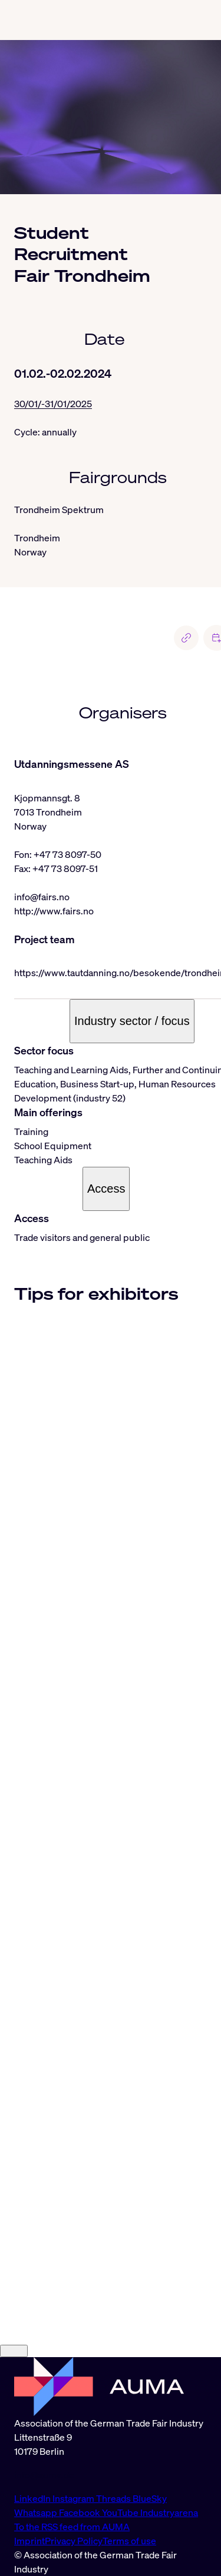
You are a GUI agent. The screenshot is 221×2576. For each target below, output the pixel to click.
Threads (114, 2498)
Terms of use (129, 2540)
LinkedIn (33, 2498)
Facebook (80, 2512)
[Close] (14, 2351)
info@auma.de (44, 2474)
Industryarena (169, 2512)
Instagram (74, 2498)
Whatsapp (36, 2512)
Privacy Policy (74, 2540)
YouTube (121, 2512)
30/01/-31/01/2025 (53, 403)
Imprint (29, 2540)
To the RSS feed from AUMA (72, 2526)
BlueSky (150, 2498)
